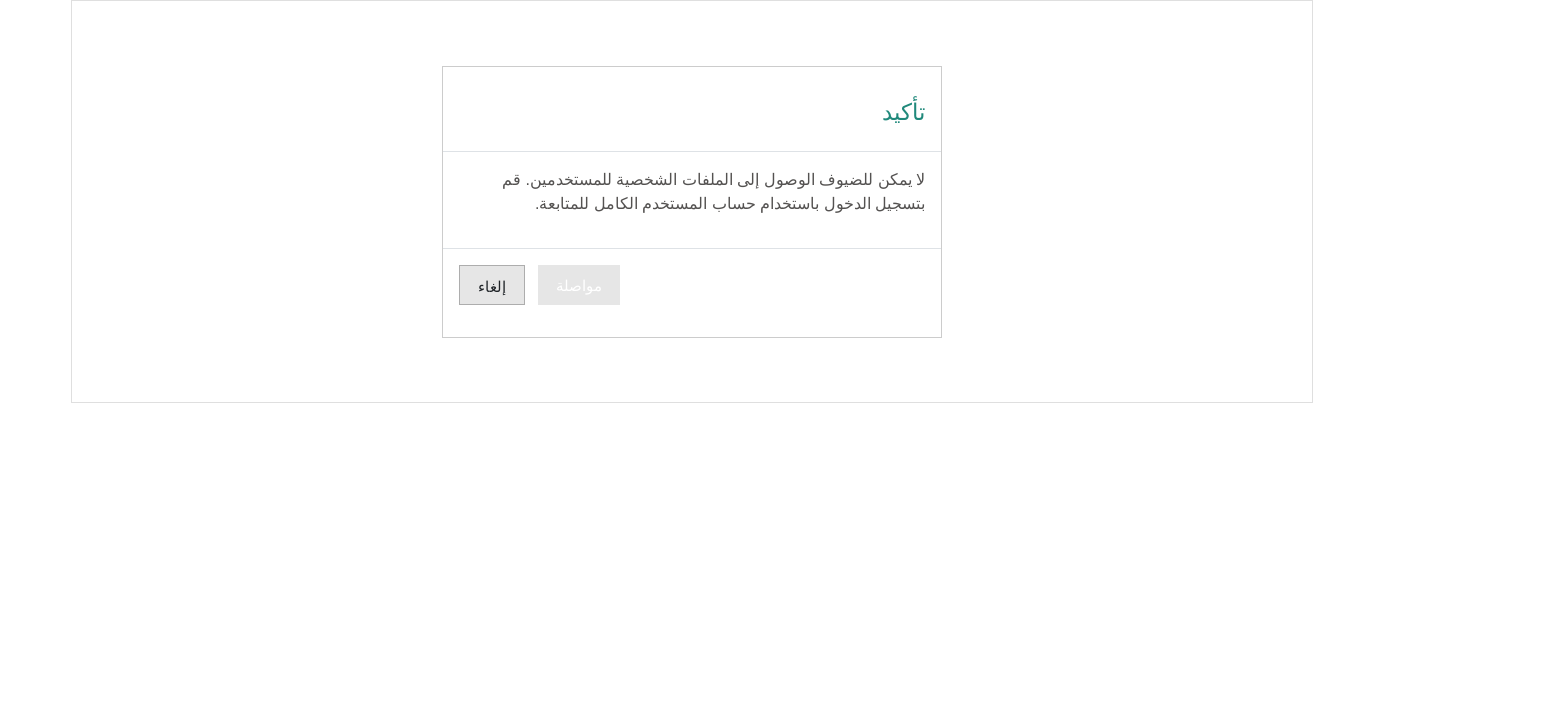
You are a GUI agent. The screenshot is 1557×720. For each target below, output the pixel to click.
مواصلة (523, 285)
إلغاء (436, 286)
